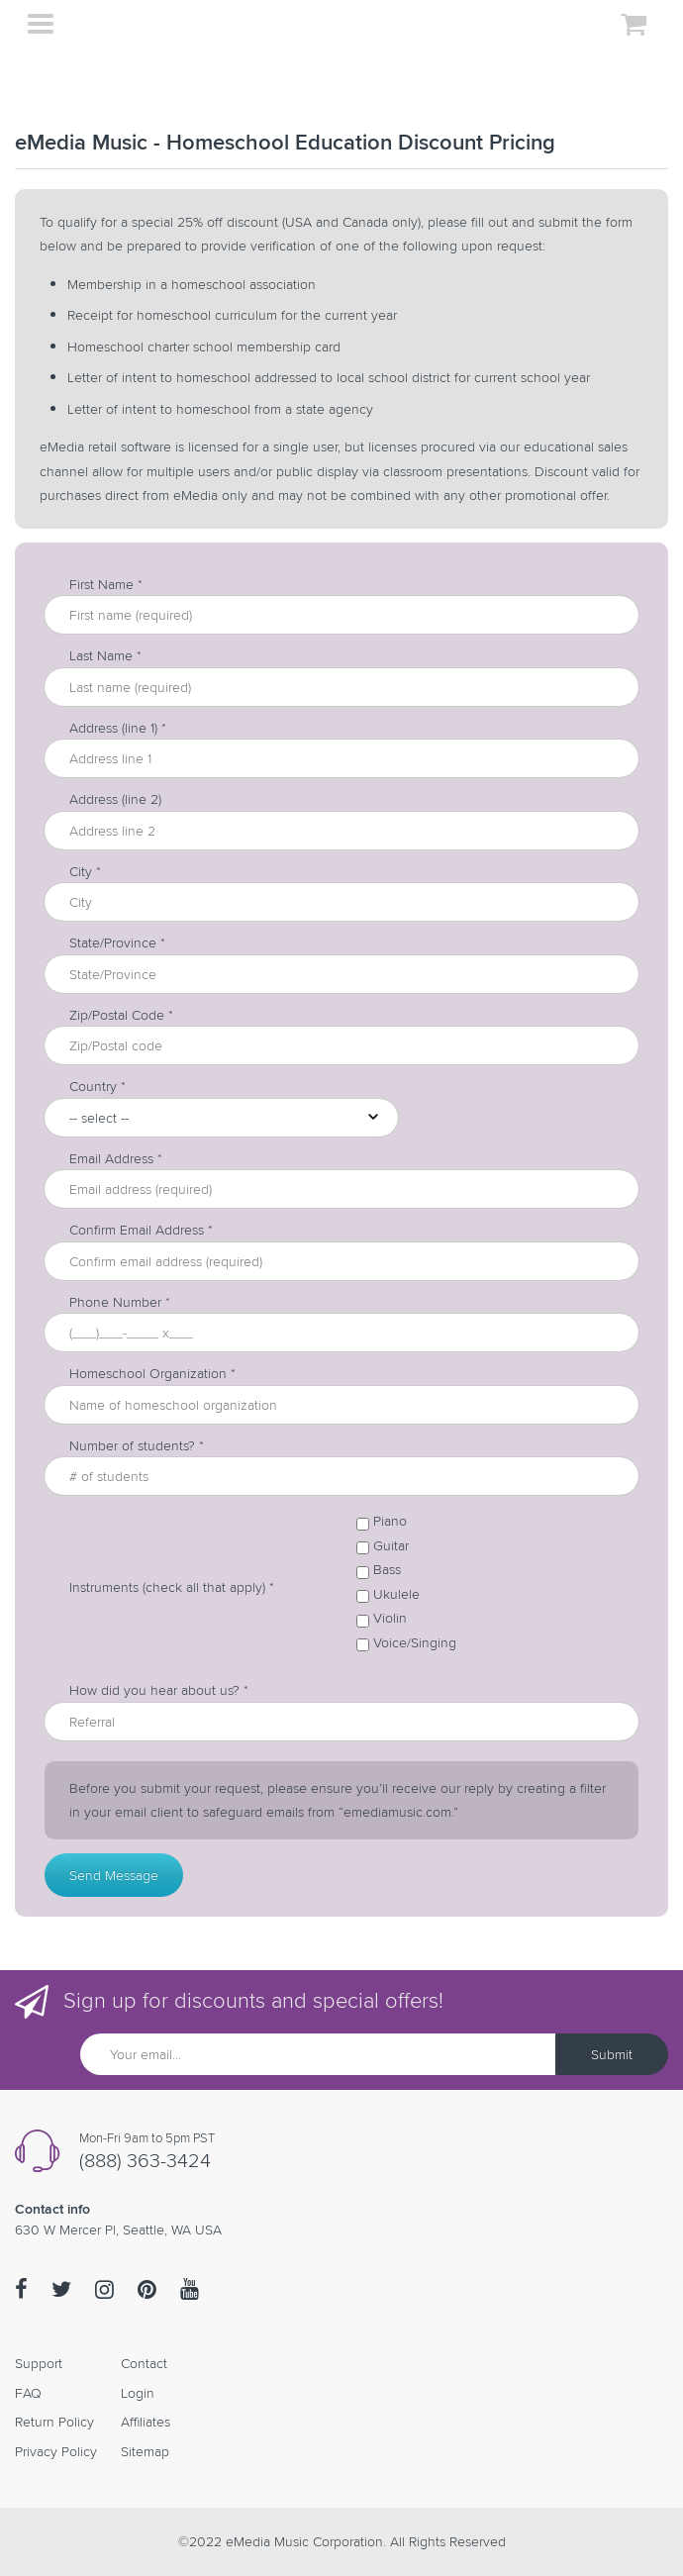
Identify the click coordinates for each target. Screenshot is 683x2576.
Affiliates (145, 2421)
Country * (97, 1086)
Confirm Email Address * (141, 1230)
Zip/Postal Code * (121, 1015)
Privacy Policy (56, 2451)
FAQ (28, 2393)
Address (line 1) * (117, 728)
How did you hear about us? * (158, 1690)
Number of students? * (136, 1445)
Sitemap (145, 2451)
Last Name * (105, 655)
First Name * (106, 584)
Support (38, 2363)
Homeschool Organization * (152, 1373)
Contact (144, 2363)
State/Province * (117, 943)
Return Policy (54, 2421)
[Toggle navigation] (40, 26)
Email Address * (115, 1158)
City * (85, 871)
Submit (612, 2054)
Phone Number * (119, 1302)
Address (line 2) (115, 799)
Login (137, 2393)
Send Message (113, 1875)
